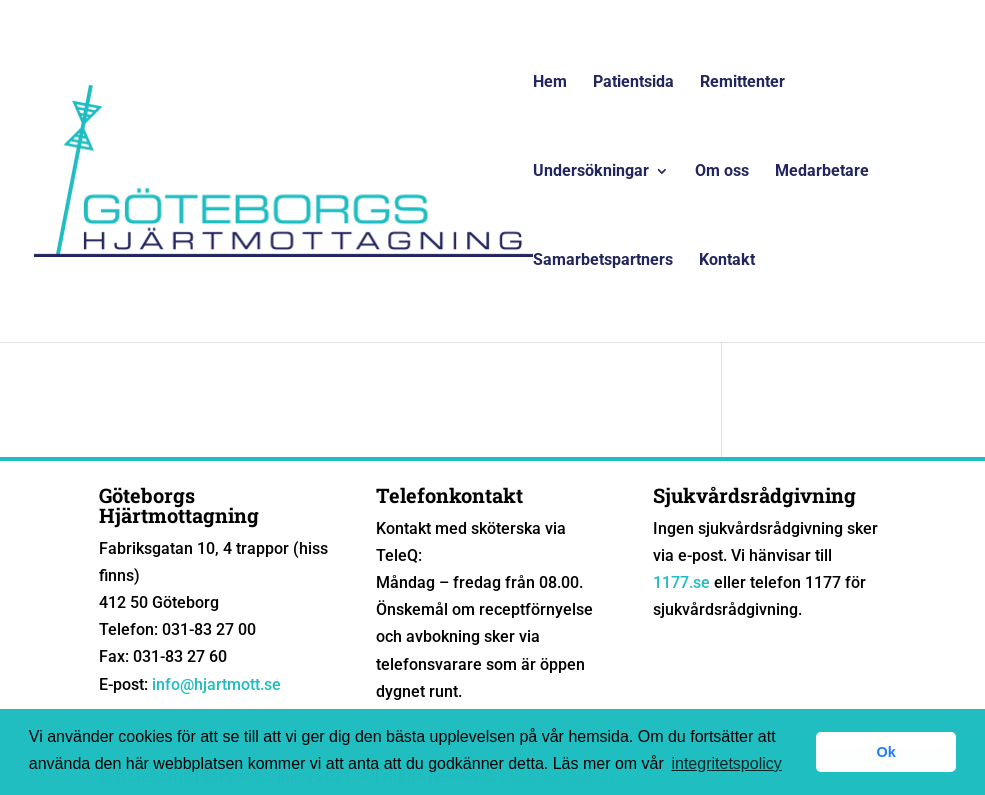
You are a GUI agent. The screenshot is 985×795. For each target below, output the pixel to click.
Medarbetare (822, 172)
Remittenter (742, 83)
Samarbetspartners (603, 261)
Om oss (722, 172)
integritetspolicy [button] (726, 763)
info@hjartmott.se (216, 684)
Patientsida (633, 83)
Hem (550, 83)
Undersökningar (591, 172)
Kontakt (727, 261)
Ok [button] (886, 752)
